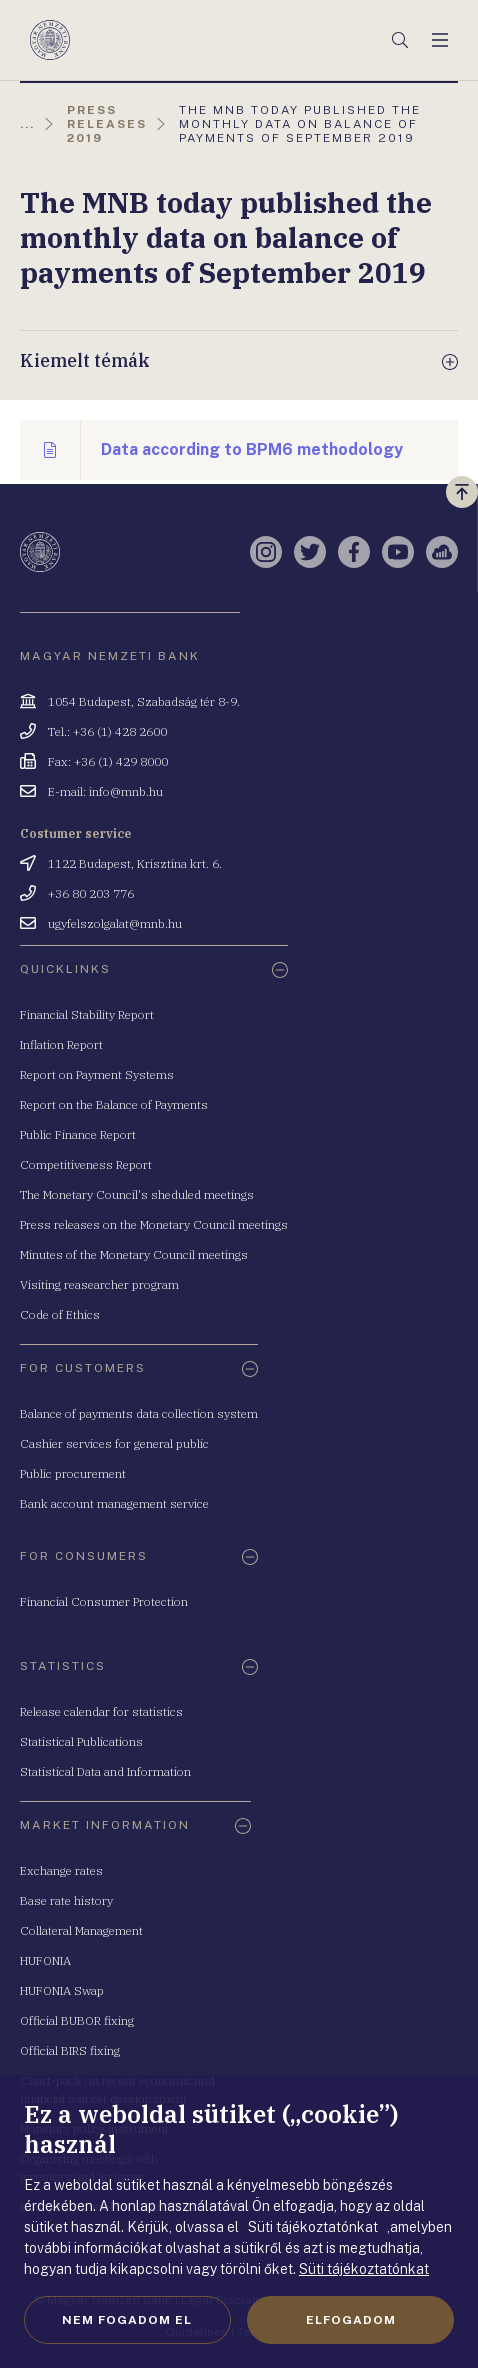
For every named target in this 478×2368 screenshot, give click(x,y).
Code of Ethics (60, 1314)
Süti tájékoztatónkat (364, 2269)
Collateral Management (81, 1930)
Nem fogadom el (127, 2320)
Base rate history (66, 1900)
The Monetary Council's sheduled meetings (137, 1194)
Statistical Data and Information (105, 1771)
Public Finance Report (78, 1134)
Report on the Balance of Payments (114, 1104)
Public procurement (73, 1473)
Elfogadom (351, 2320)
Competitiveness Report (86, 1164)
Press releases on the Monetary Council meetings (154, 1224)
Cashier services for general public (114, 1443)
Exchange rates (61, 1870)
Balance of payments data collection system (139, 1413)
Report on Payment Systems (97, 1074)
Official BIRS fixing (70, 2050)
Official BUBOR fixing (77, 2020)
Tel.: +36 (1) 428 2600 (107, 731)
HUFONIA (45, 1960)
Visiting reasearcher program (99, 1284)
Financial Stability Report (87, 1014)
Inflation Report (61, 1044)
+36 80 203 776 (91, 893)
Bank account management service (114, 1503)
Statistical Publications (81, 1741)
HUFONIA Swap (62, 1990)
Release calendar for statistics (101, 1711)
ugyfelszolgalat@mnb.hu (115, 923)
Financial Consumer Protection (104, 1601)
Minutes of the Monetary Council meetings (134, 1254)
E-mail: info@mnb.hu (105, 791)
